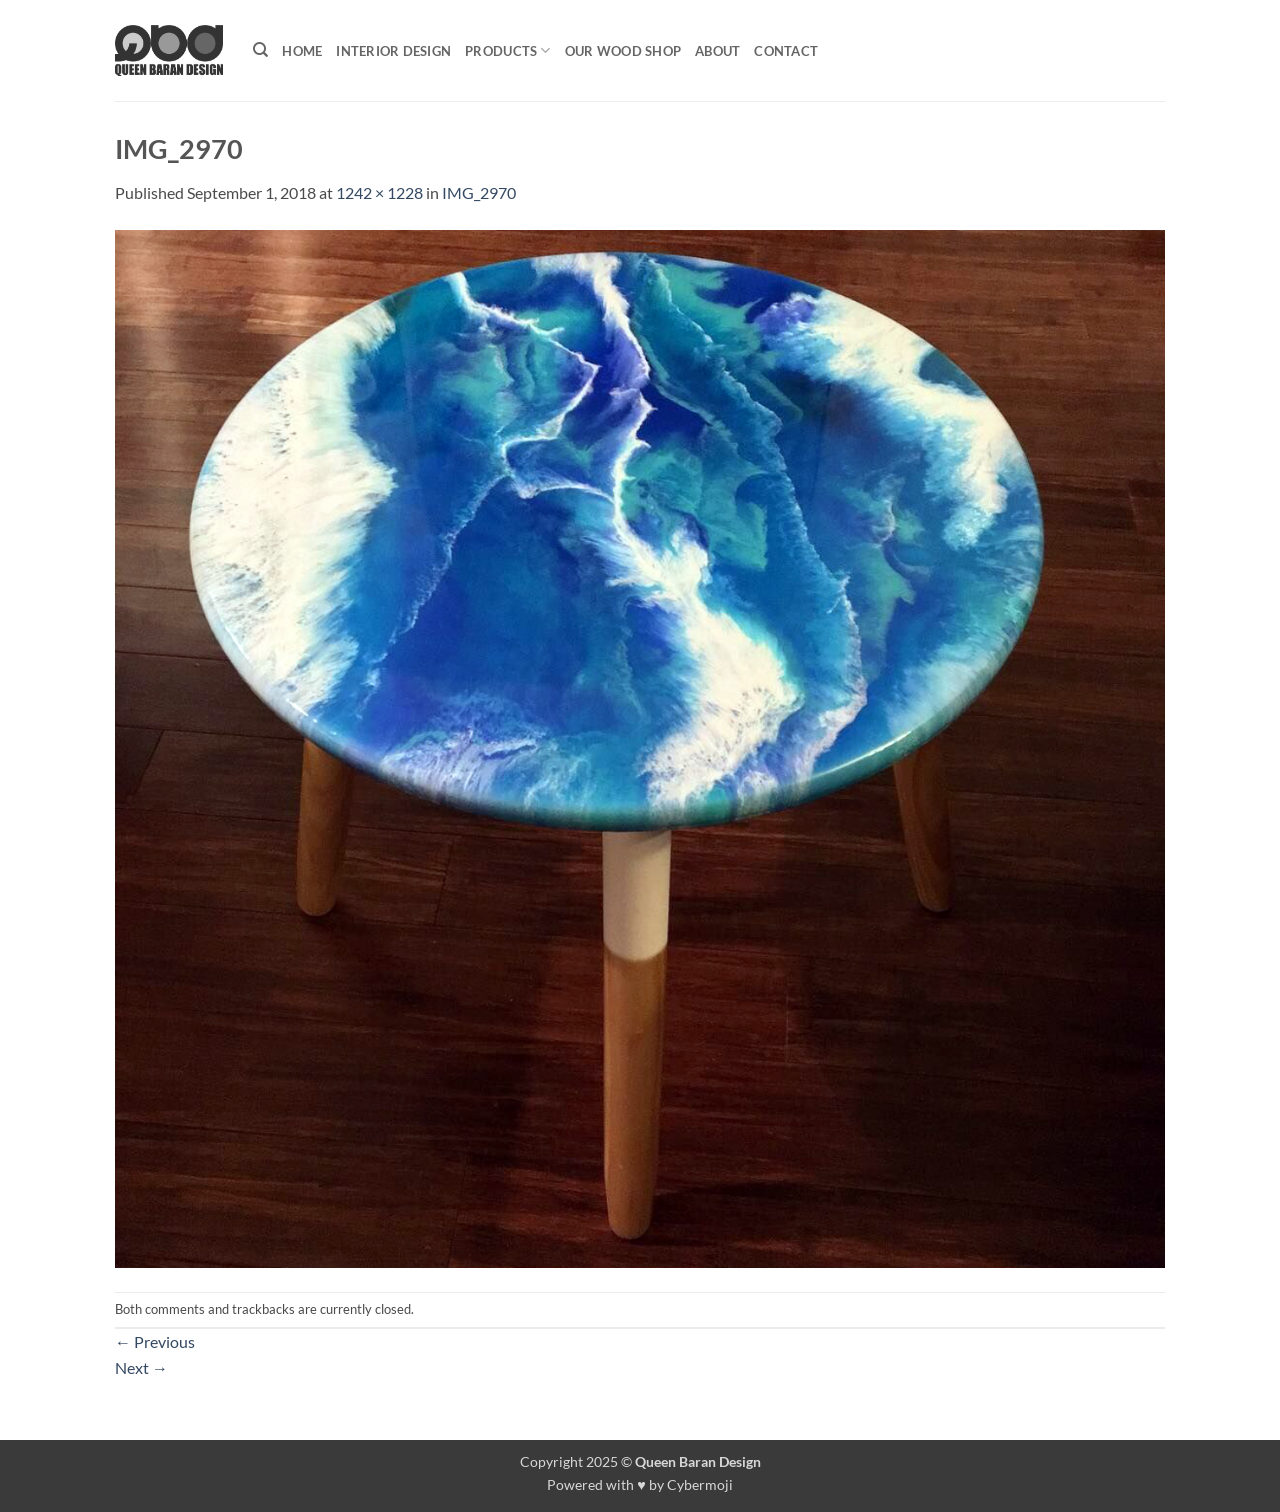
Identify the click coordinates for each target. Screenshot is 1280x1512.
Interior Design (393, 51)
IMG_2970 (479, 192)
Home (302, 51)
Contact (786, 51)
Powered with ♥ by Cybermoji (640, 1484)
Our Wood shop (623, 51)
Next (141, 1367)
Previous (155, 1341)
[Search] (260, 50)
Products (508, 50)
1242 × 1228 (379, 192)
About (717, 51)
